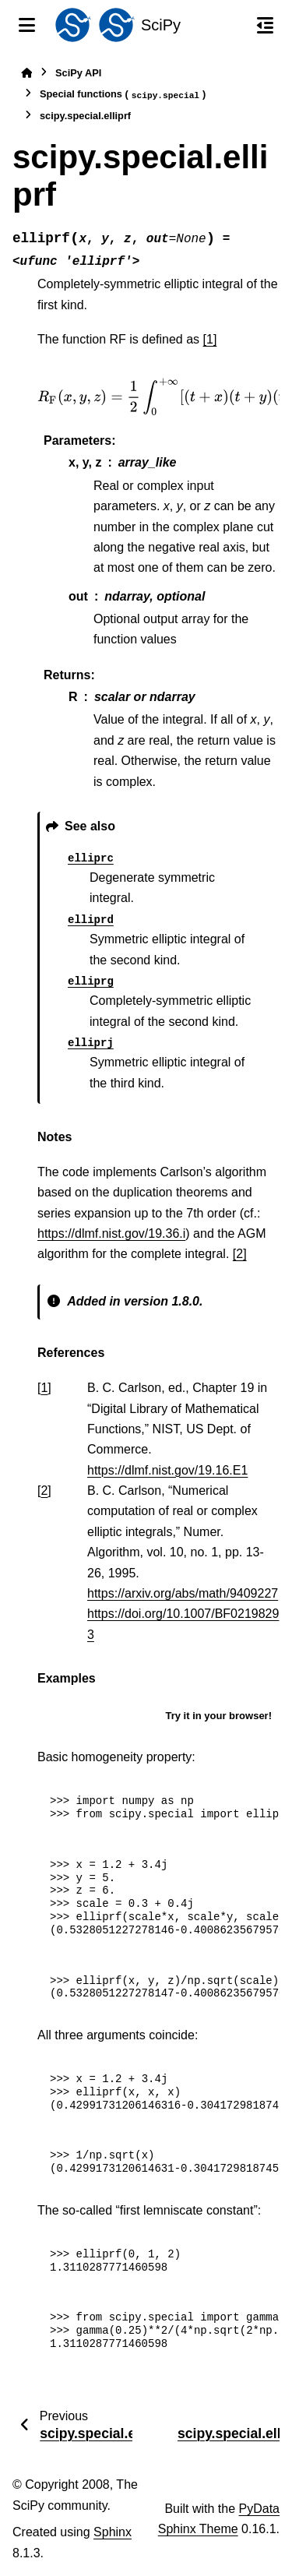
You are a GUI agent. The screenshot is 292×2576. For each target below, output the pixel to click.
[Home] (26, 73)
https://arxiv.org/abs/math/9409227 (182, 1593)
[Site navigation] (26, 25)
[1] (210, 339)
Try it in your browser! (218, 1715)
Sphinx (112, 2532)
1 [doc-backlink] (43, 1387)
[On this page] (265, 25)
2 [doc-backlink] (43, 1490)
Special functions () (123, 94)
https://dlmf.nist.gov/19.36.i (111, 1233)
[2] (240, 1253)
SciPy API (78, 73)
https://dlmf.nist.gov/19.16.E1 (167, 1470)
